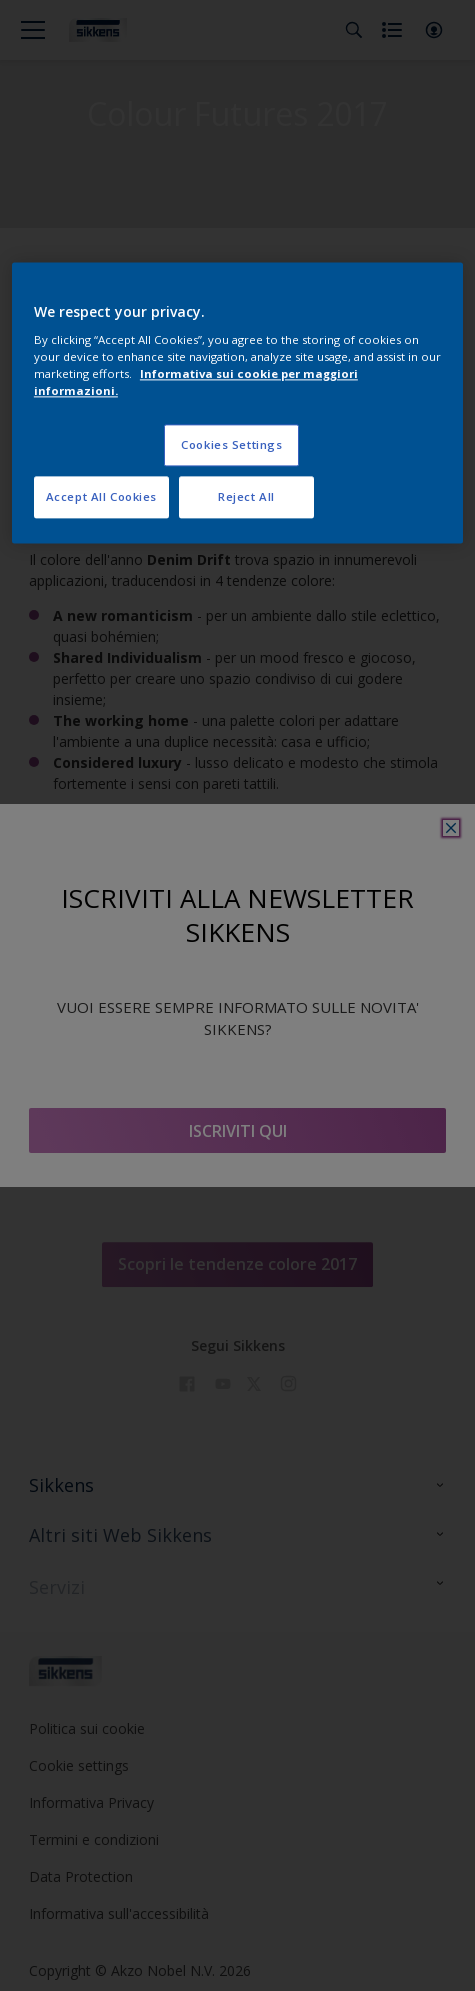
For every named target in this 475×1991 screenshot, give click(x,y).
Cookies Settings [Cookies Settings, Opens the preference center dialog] (231, 445)
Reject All (246, 497)
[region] (237, 403)
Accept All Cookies (101, 497)
